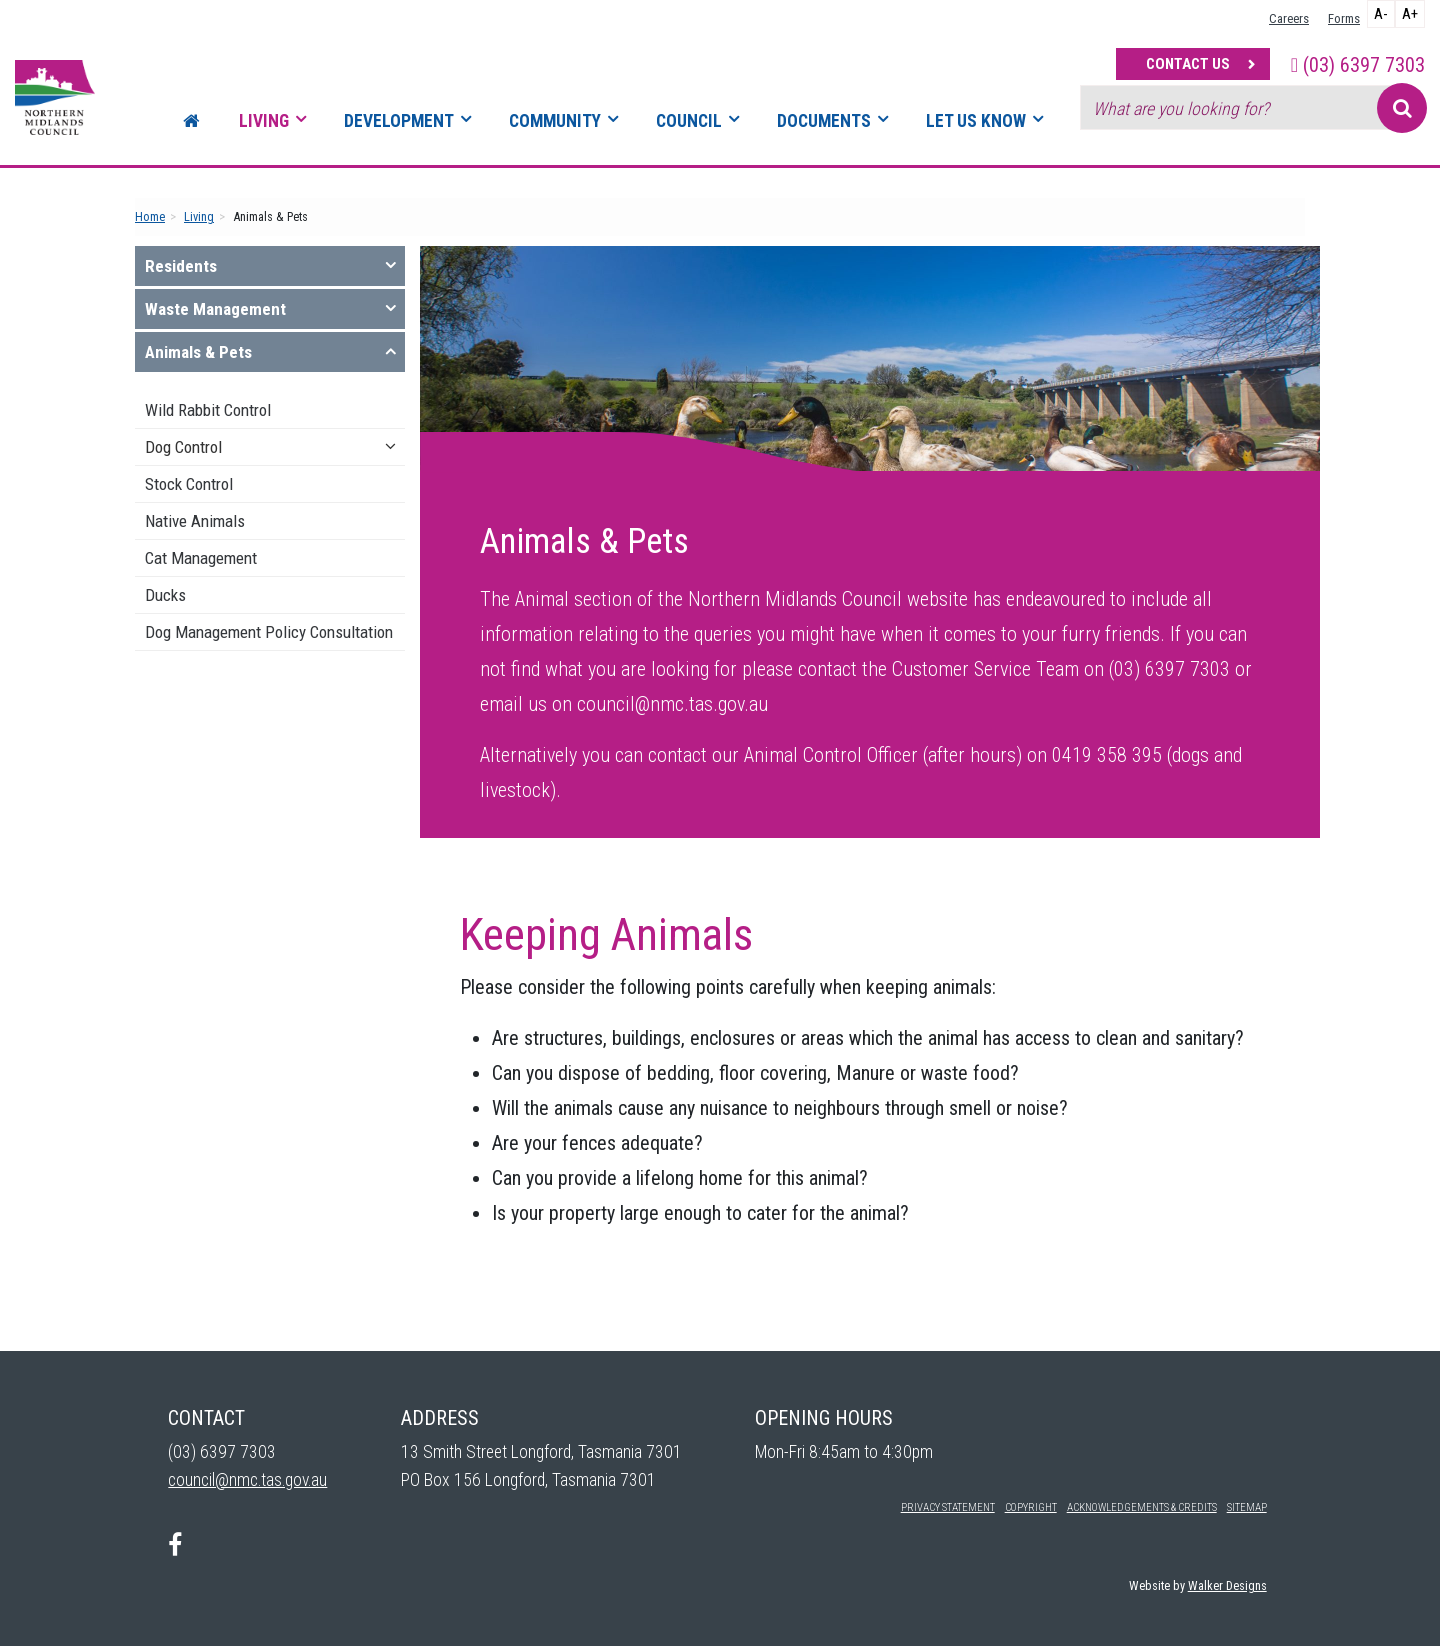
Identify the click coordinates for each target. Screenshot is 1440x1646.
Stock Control (189, 484)
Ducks (165, 595)
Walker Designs (1227, 1585)
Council (689, 121)
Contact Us (1188, 64)
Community (555, 121)
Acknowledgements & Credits (1142, 1507)
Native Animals (195, 521)
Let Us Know (976, 121)
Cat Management (201, 558)
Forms (1344, 18)
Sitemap (1247, 1507)
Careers (1289, 18)
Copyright (1031, 1507)
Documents (824, 121)
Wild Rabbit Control (208, 410)
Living (264, 121)
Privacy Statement (948, 1507)
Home (150, 216)
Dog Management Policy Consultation (269, 632)
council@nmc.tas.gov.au (247, 1480)
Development (399, 121)
